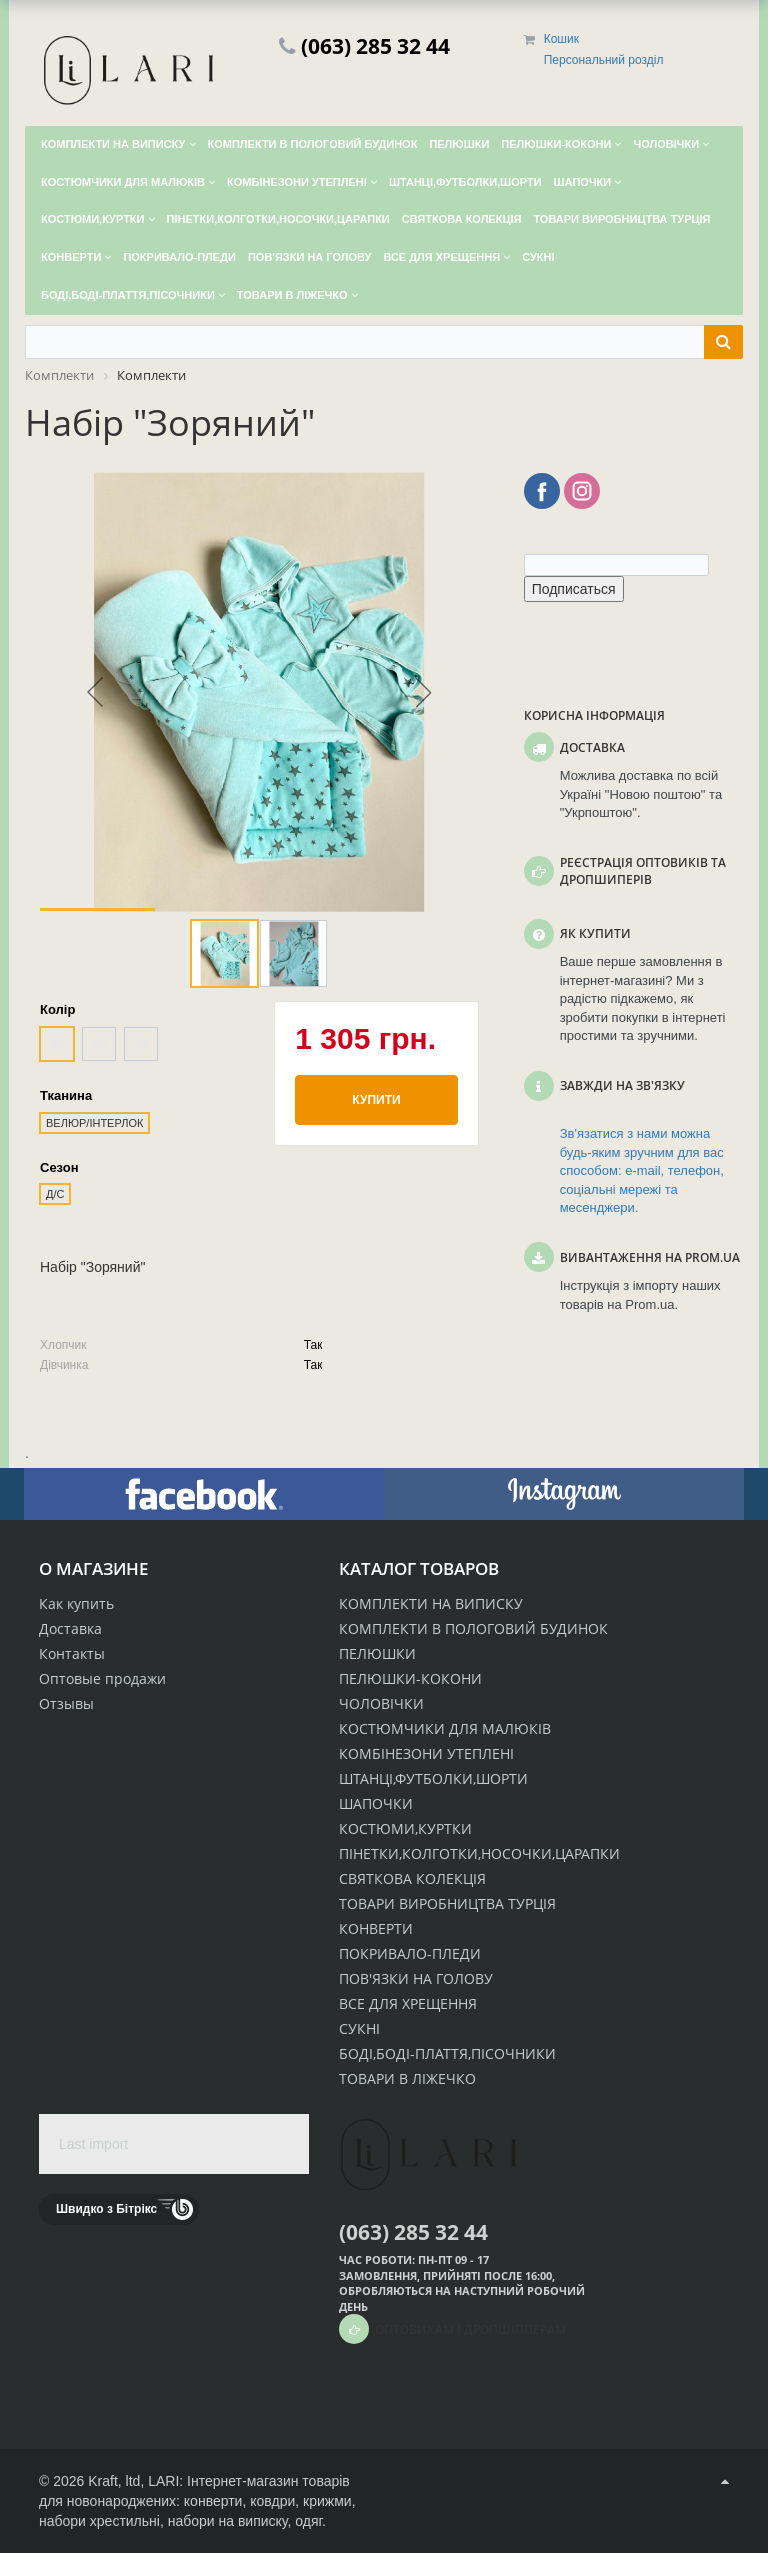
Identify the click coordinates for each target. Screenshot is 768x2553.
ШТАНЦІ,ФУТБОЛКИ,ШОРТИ (433, 1778)
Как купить (76, 1603)
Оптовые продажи (102, 1678)
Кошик (561, 39)
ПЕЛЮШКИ (377, 1653)
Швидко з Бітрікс (106, 2209)
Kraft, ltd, (116, 2481)
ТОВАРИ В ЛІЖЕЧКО (407, 2078)
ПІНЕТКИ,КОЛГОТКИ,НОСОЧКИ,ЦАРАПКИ (479, 1853)
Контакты (72, 1653)
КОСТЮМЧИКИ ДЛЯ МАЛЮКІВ (445, 1728)
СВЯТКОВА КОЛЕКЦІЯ (412, 1878)
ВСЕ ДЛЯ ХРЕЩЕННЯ (408, 2003)
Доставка (70, 1628)
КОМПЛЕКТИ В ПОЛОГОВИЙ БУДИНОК (473, 1628)
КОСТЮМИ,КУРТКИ (405, 1828)
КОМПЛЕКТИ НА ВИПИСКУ (431, 1603)
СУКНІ (359, 2028)
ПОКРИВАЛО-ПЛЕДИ (410, 1953)
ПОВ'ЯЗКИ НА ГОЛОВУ (416, 1978)
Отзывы (66, 1703)
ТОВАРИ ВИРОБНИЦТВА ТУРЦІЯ (447, 1903)
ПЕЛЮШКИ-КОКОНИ (410, 1678)
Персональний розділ (604, 60)
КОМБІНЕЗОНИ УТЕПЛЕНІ (426, 1753)
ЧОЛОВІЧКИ (381, 1703)
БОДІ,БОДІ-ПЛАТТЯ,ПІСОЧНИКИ (447, 2053)
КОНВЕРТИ (376, 1928)
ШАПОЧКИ (376, 1803)
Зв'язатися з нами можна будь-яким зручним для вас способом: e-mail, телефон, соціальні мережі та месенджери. (642, 1170)
